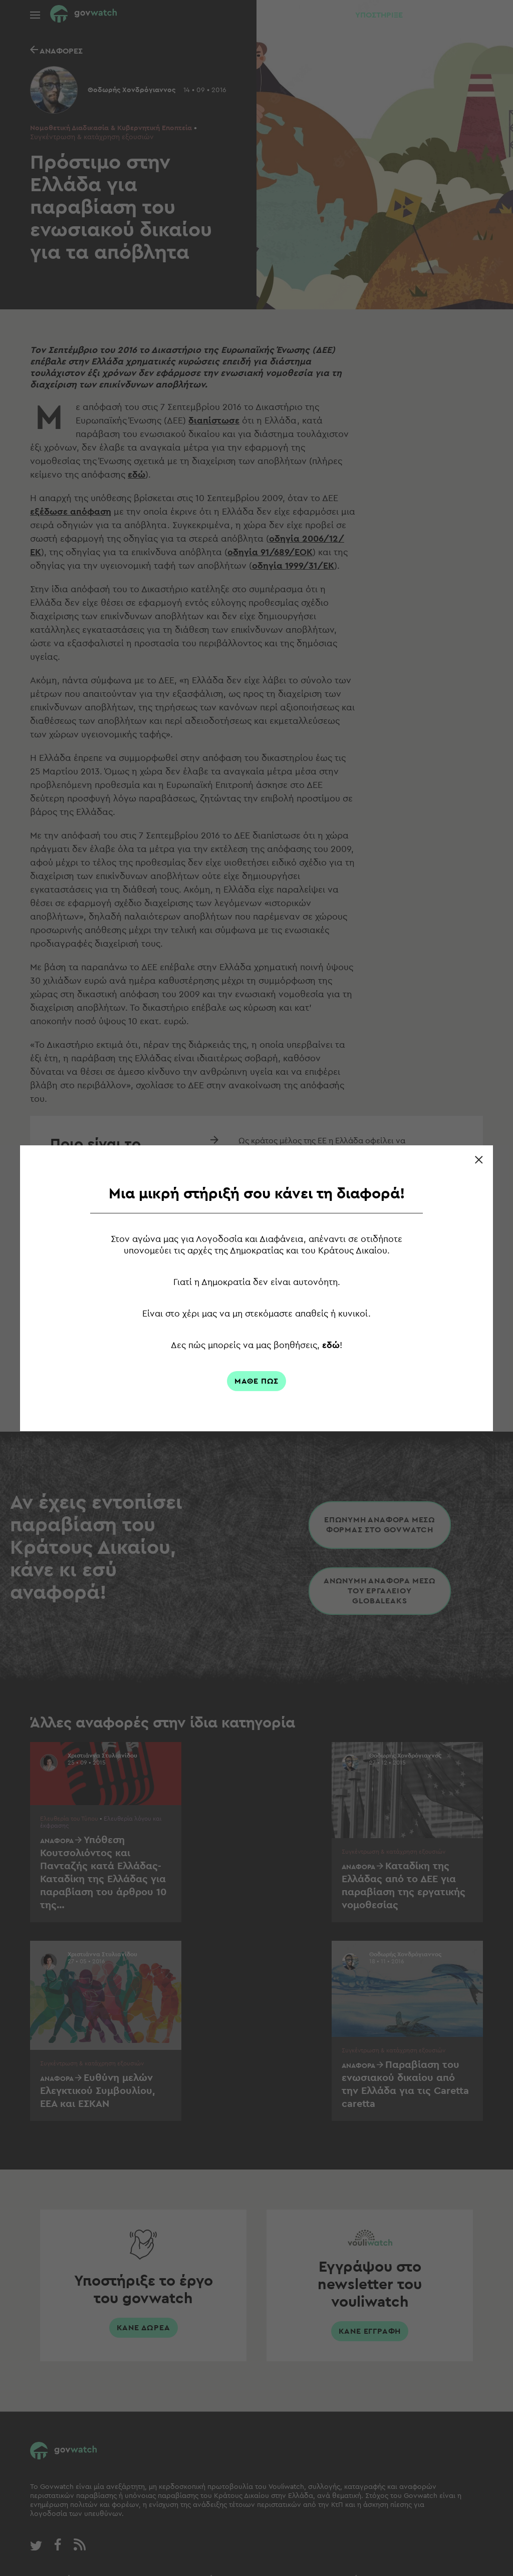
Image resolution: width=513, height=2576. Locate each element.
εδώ (332, 1345)
